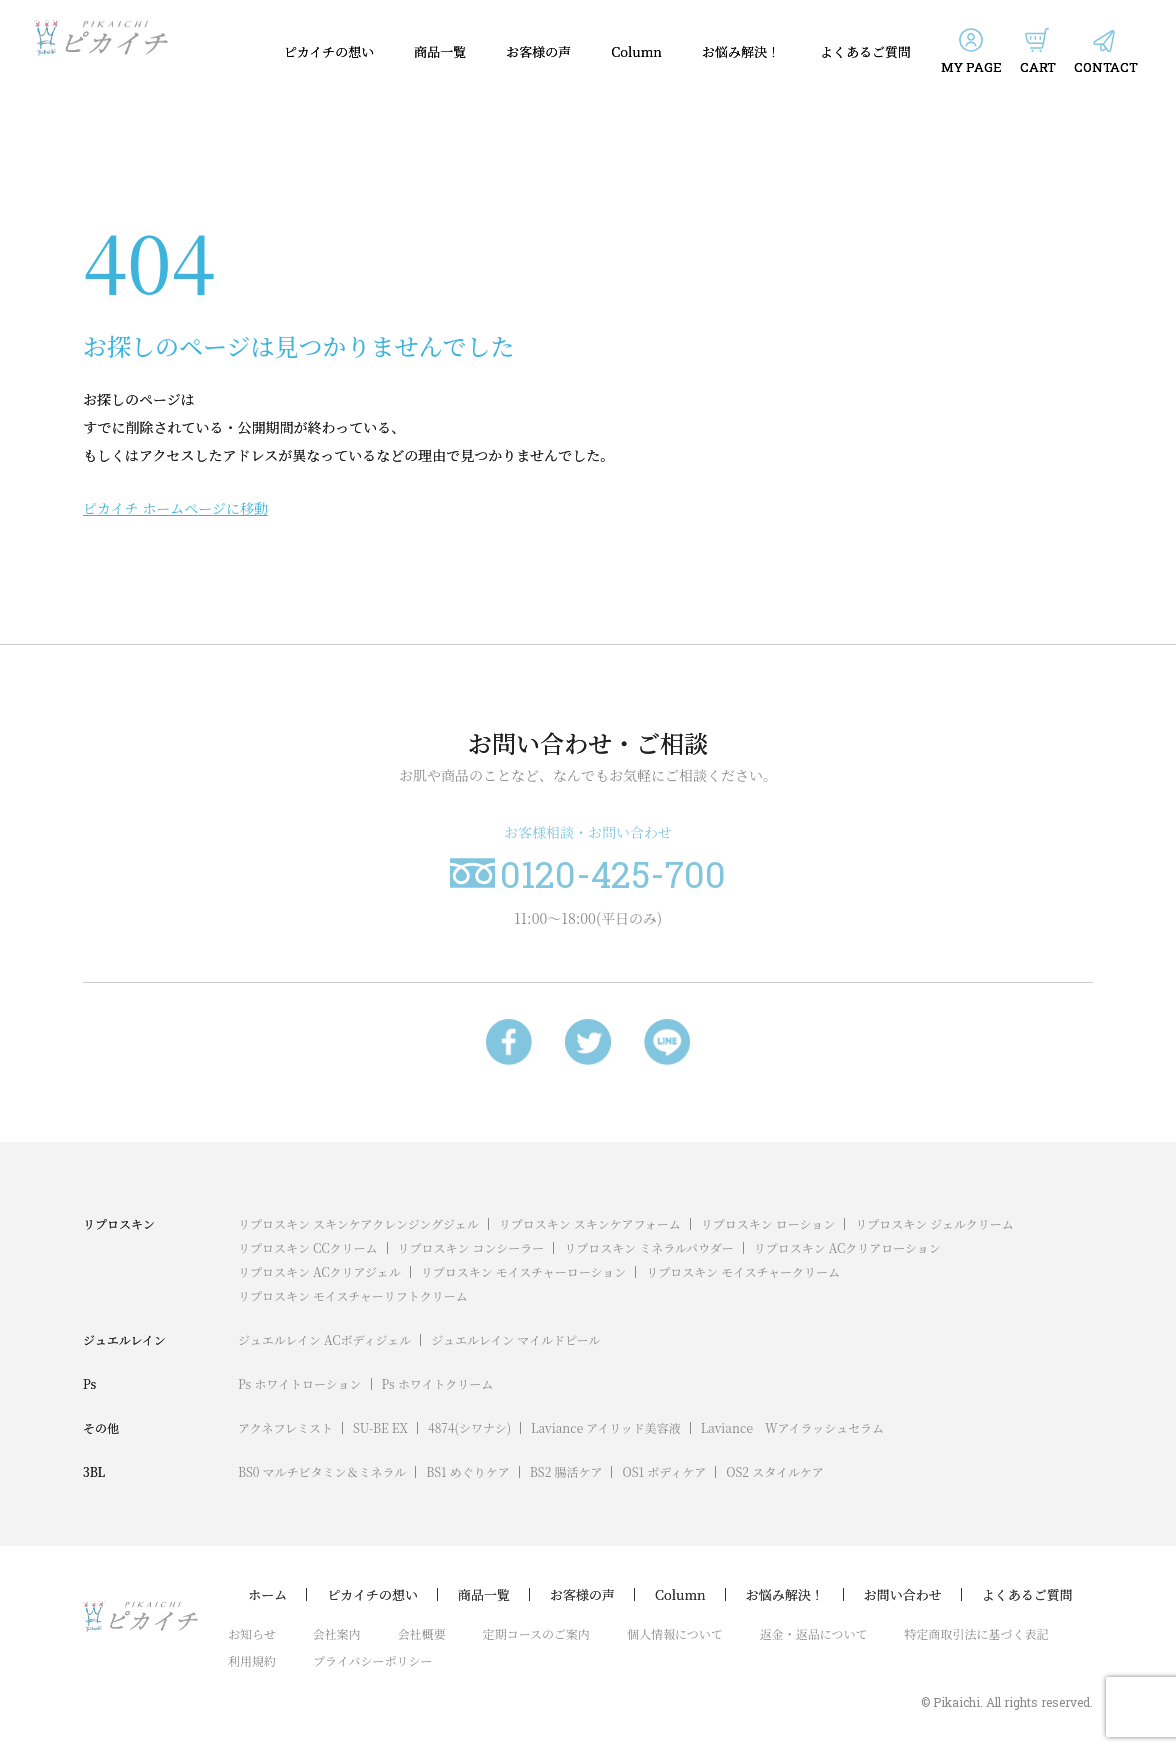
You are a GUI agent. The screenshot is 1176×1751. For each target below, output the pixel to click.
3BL (94, 1471)
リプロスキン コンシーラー (471, 1247)
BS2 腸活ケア (566, 1471)
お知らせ (252, 1633)
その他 (101, 1427)
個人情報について (675, 1633)
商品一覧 (440, 51)
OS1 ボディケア (664, 1471)
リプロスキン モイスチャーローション (523, 1271)
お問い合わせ (903, 1595)
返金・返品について (814, 1633)
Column (636, 51)
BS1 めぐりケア (468, 1471)
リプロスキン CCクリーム (308, 1247)
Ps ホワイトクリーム (438, 1383)
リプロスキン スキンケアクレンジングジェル (358, 1223)
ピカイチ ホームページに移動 (175, 508)
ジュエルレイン (124, 1339)
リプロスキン (119, 1223)
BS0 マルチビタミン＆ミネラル (322, 1471)
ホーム (267, 1595)
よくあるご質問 (865, 51)
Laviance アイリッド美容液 (606, 1427)
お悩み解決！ (741, 51)
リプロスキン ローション (768, 1223)
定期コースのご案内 (536, 1633)
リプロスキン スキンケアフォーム (590, 1223)
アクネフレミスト (285, 1427)
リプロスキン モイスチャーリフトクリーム (353, 1295)
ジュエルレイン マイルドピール (515, 1339)
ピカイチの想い (329, 51)
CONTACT (1106, 67)
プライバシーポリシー (372, 1660)
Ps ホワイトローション (300, 1383)
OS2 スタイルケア (774, 1471)
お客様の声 (538, 51)
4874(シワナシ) (469, 1427)
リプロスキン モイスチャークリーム (743, 1271)
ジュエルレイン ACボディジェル (324, 1339)
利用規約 (252, 1660)
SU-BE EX (380, 1427)
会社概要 (422, 1633)
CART (1038, 67)
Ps (89, 1383)
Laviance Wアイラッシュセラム (792, 1427)
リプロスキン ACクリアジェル (319, 1271)
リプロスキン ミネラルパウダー (649, 1247)
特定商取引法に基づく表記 (977, 1633)
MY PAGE (971, 67)
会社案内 (337, 1633)
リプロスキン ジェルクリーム (934, 1223)
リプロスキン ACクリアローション (847, 1247)
